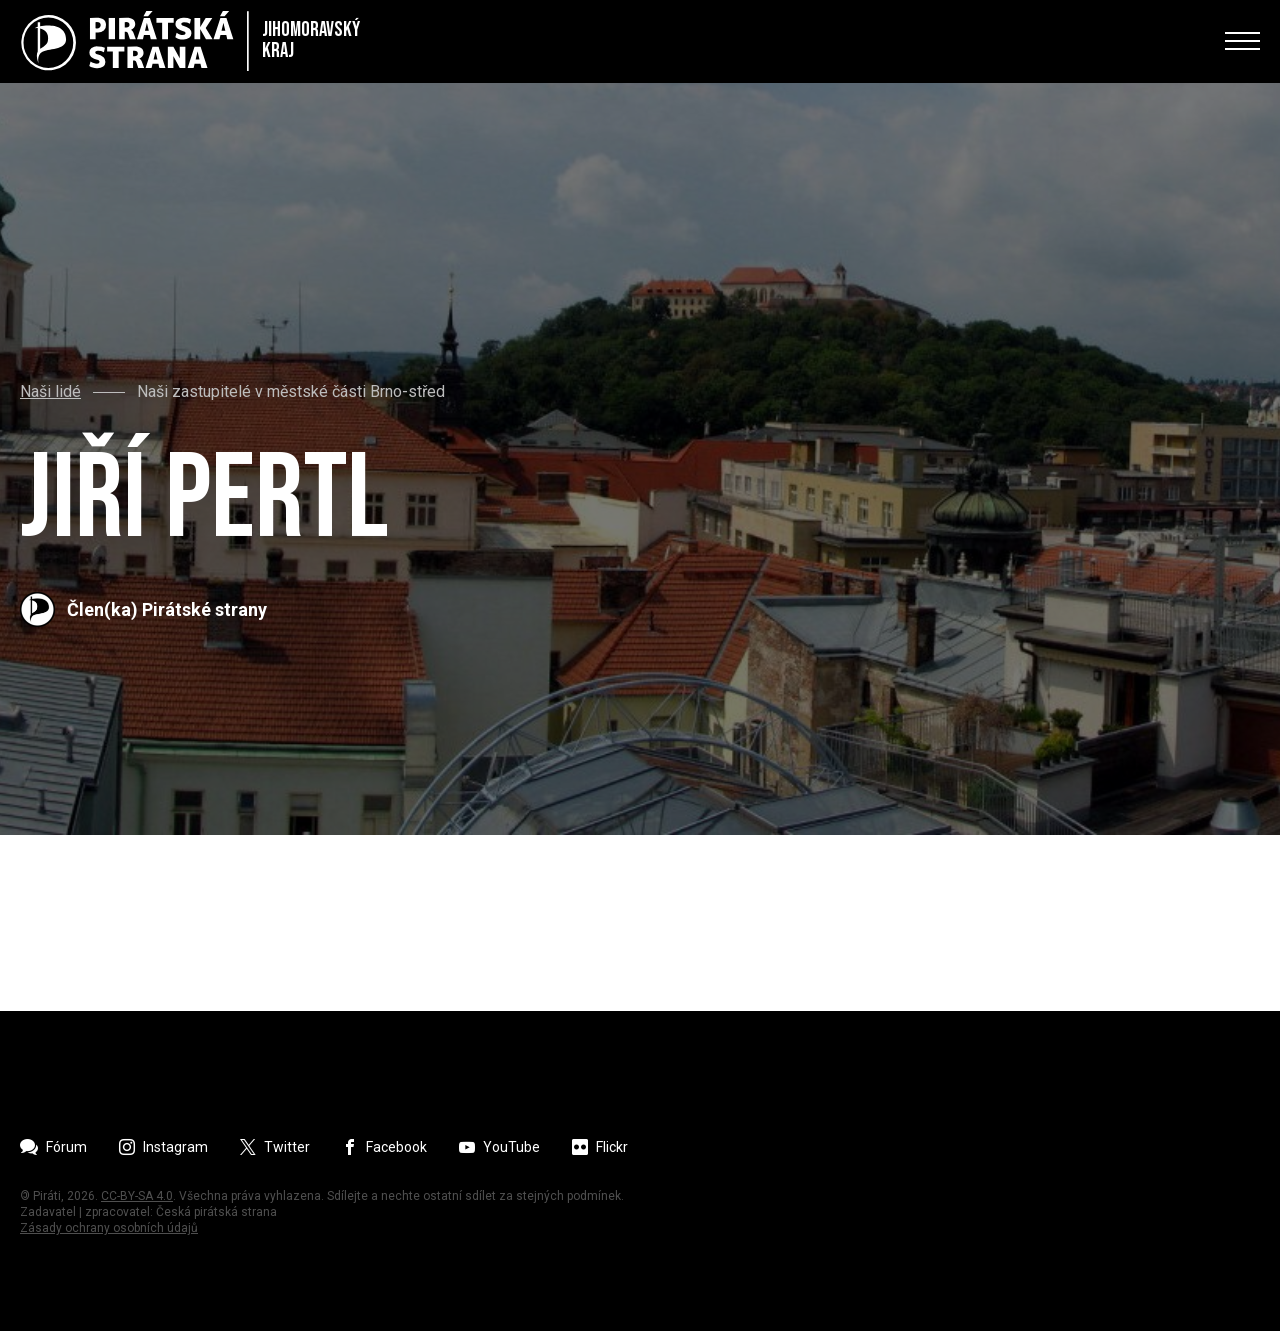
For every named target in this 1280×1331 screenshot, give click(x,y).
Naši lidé (50, 392)
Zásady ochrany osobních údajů (109, 1228)
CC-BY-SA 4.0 (137, 1196)
